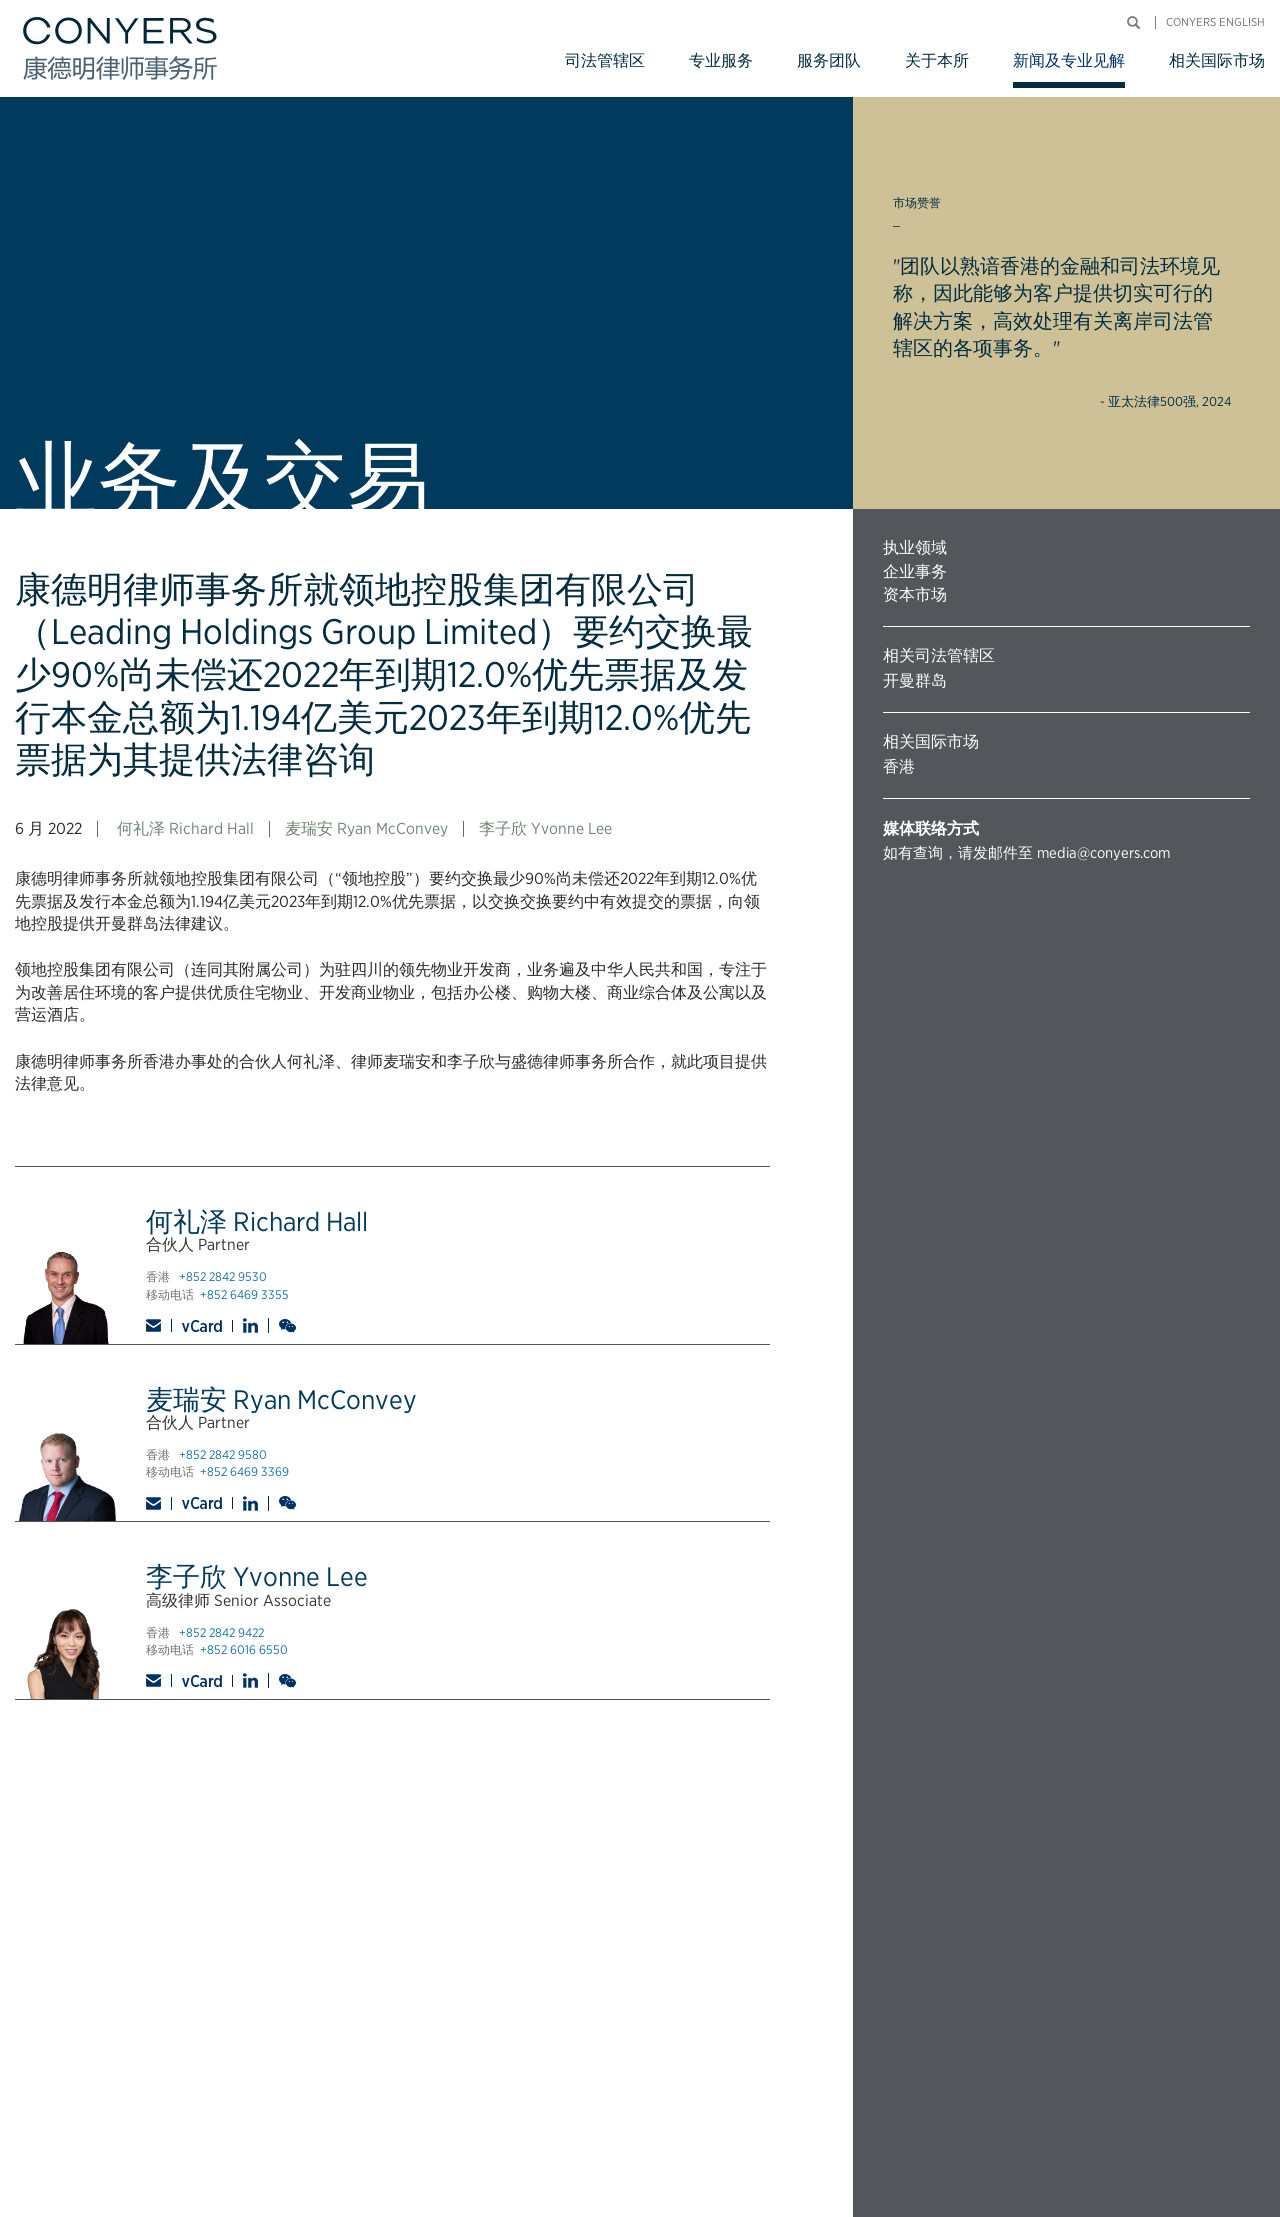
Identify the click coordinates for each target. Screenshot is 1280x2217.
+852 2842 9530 (223, 1276)
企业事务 (915, 571)
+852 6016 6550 (244, 1649)
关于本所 (937, 60)
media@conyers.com (1103, 853)
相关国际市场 (1217, 60)
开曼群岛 (915, 680)
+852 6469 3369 (244, 1471)
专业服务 (721, 60)
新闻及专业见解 (1069, 60)
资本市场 (915, 594)
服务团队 (829, 60)
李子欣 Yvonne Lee (545, 828)
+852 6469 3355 (244, 1294)
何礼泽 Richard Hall (185, 828)
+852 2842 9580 (223, 1454)
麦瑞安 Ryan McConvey (366, 828)
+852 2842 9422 (221, 1632)
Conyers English (1215, 22)
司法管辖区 (605, 60)
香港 (899, 766)
